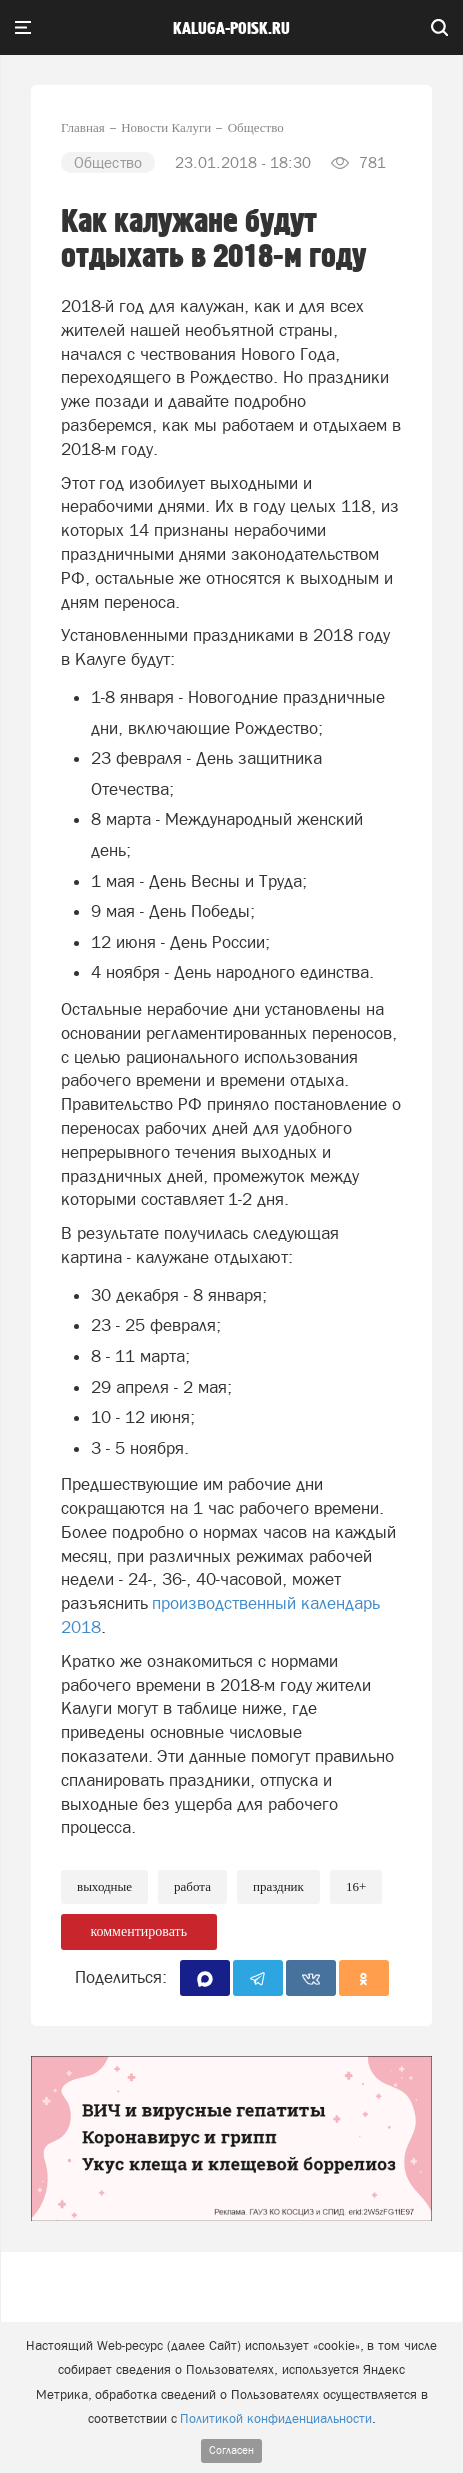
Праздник (278, 1886)
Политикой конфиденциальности (276, 2418)
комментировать (138, 1931)
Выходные (104, 1886)
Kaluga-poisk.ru (231, 29)
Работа (192, 1886)
